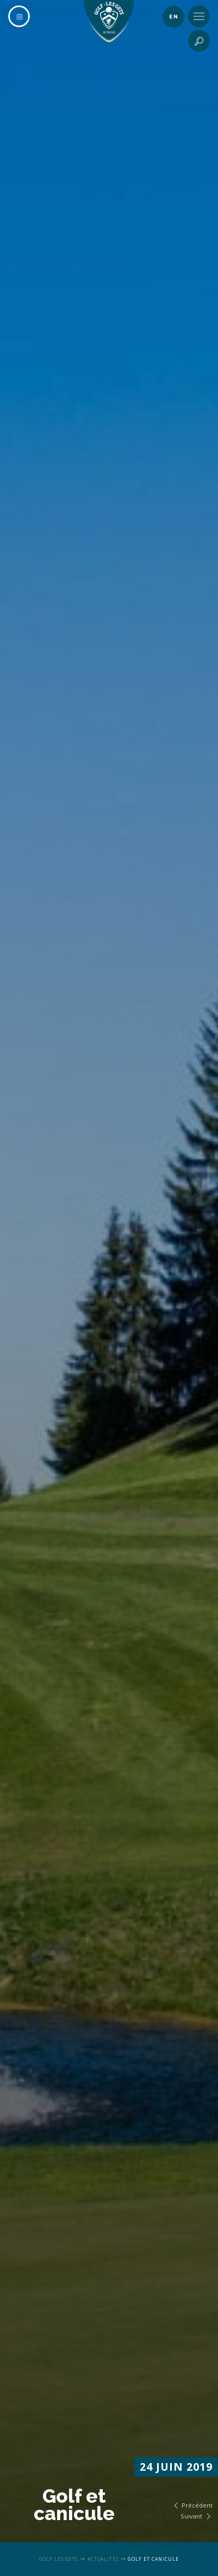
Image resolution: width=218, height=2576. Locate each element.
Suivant (196, 2516)
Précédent (192, 2505)
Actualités (103, 2559)
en (174, 17)
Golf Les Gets (58, 2559)
